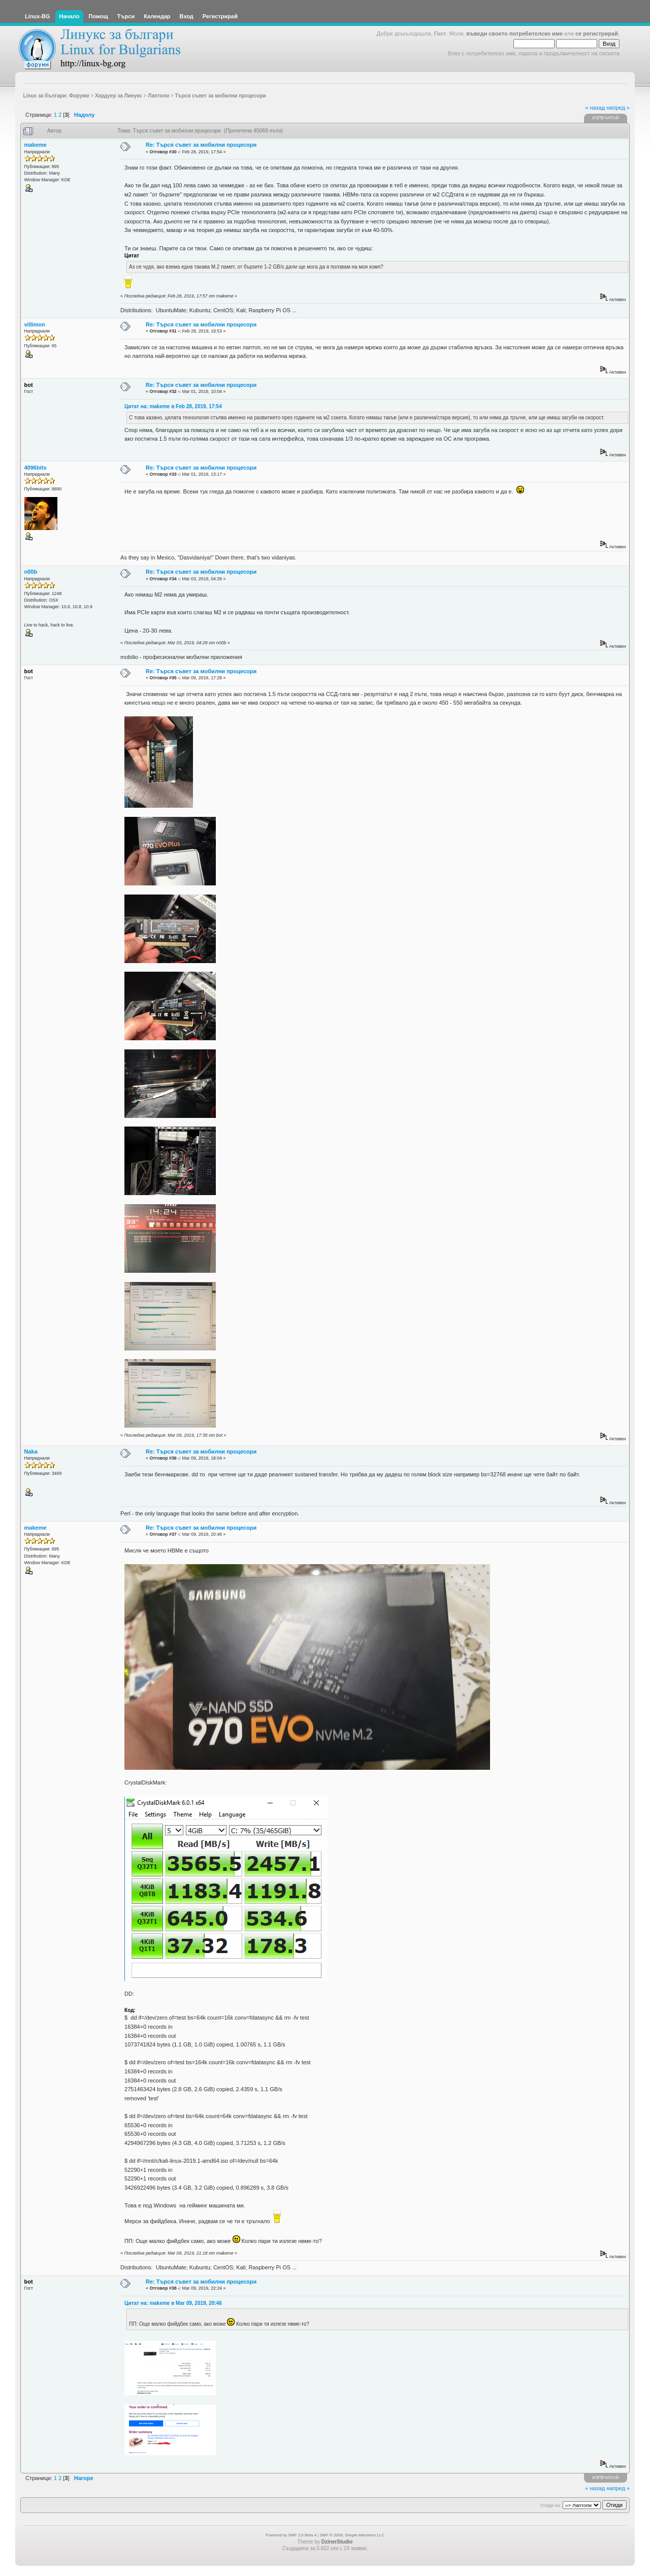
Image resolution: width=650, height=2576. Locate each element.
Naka (31, 1451)
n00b (31, 572)
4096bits (35, 468)
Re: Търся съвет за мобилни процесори (201, 145)
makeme (35, 145)
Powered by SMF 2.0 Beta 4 (291, 2535)
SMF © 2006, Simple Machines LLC (352, 2535)
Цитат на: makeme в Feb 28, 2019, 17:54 (173, 406)
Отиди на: (550, 2505)
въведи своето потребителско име (514, 33)
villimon (35, 324)
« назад (595, 108)
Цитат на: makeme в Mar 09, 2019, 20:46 (173, 2303)
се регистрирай (596, 33)
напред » (618, 108)
